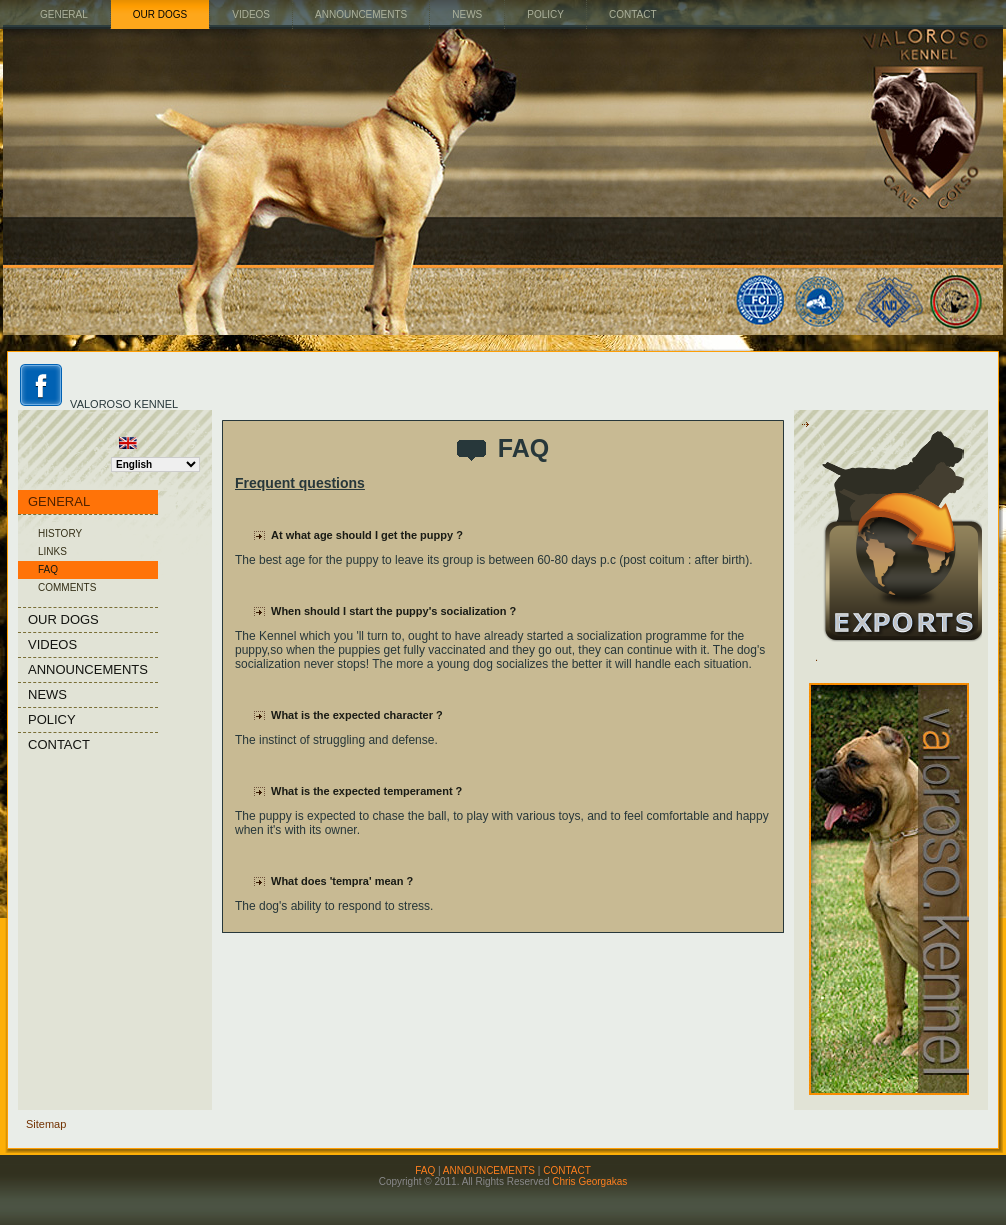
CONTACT (567, 1170)
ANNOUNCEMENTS (489, 1170)
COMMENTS (67, 587)
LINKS (52, 551)
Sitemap (46, 1124)
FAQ (48, 569)
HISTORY (60, 533)
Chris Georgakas (589, 1181)
